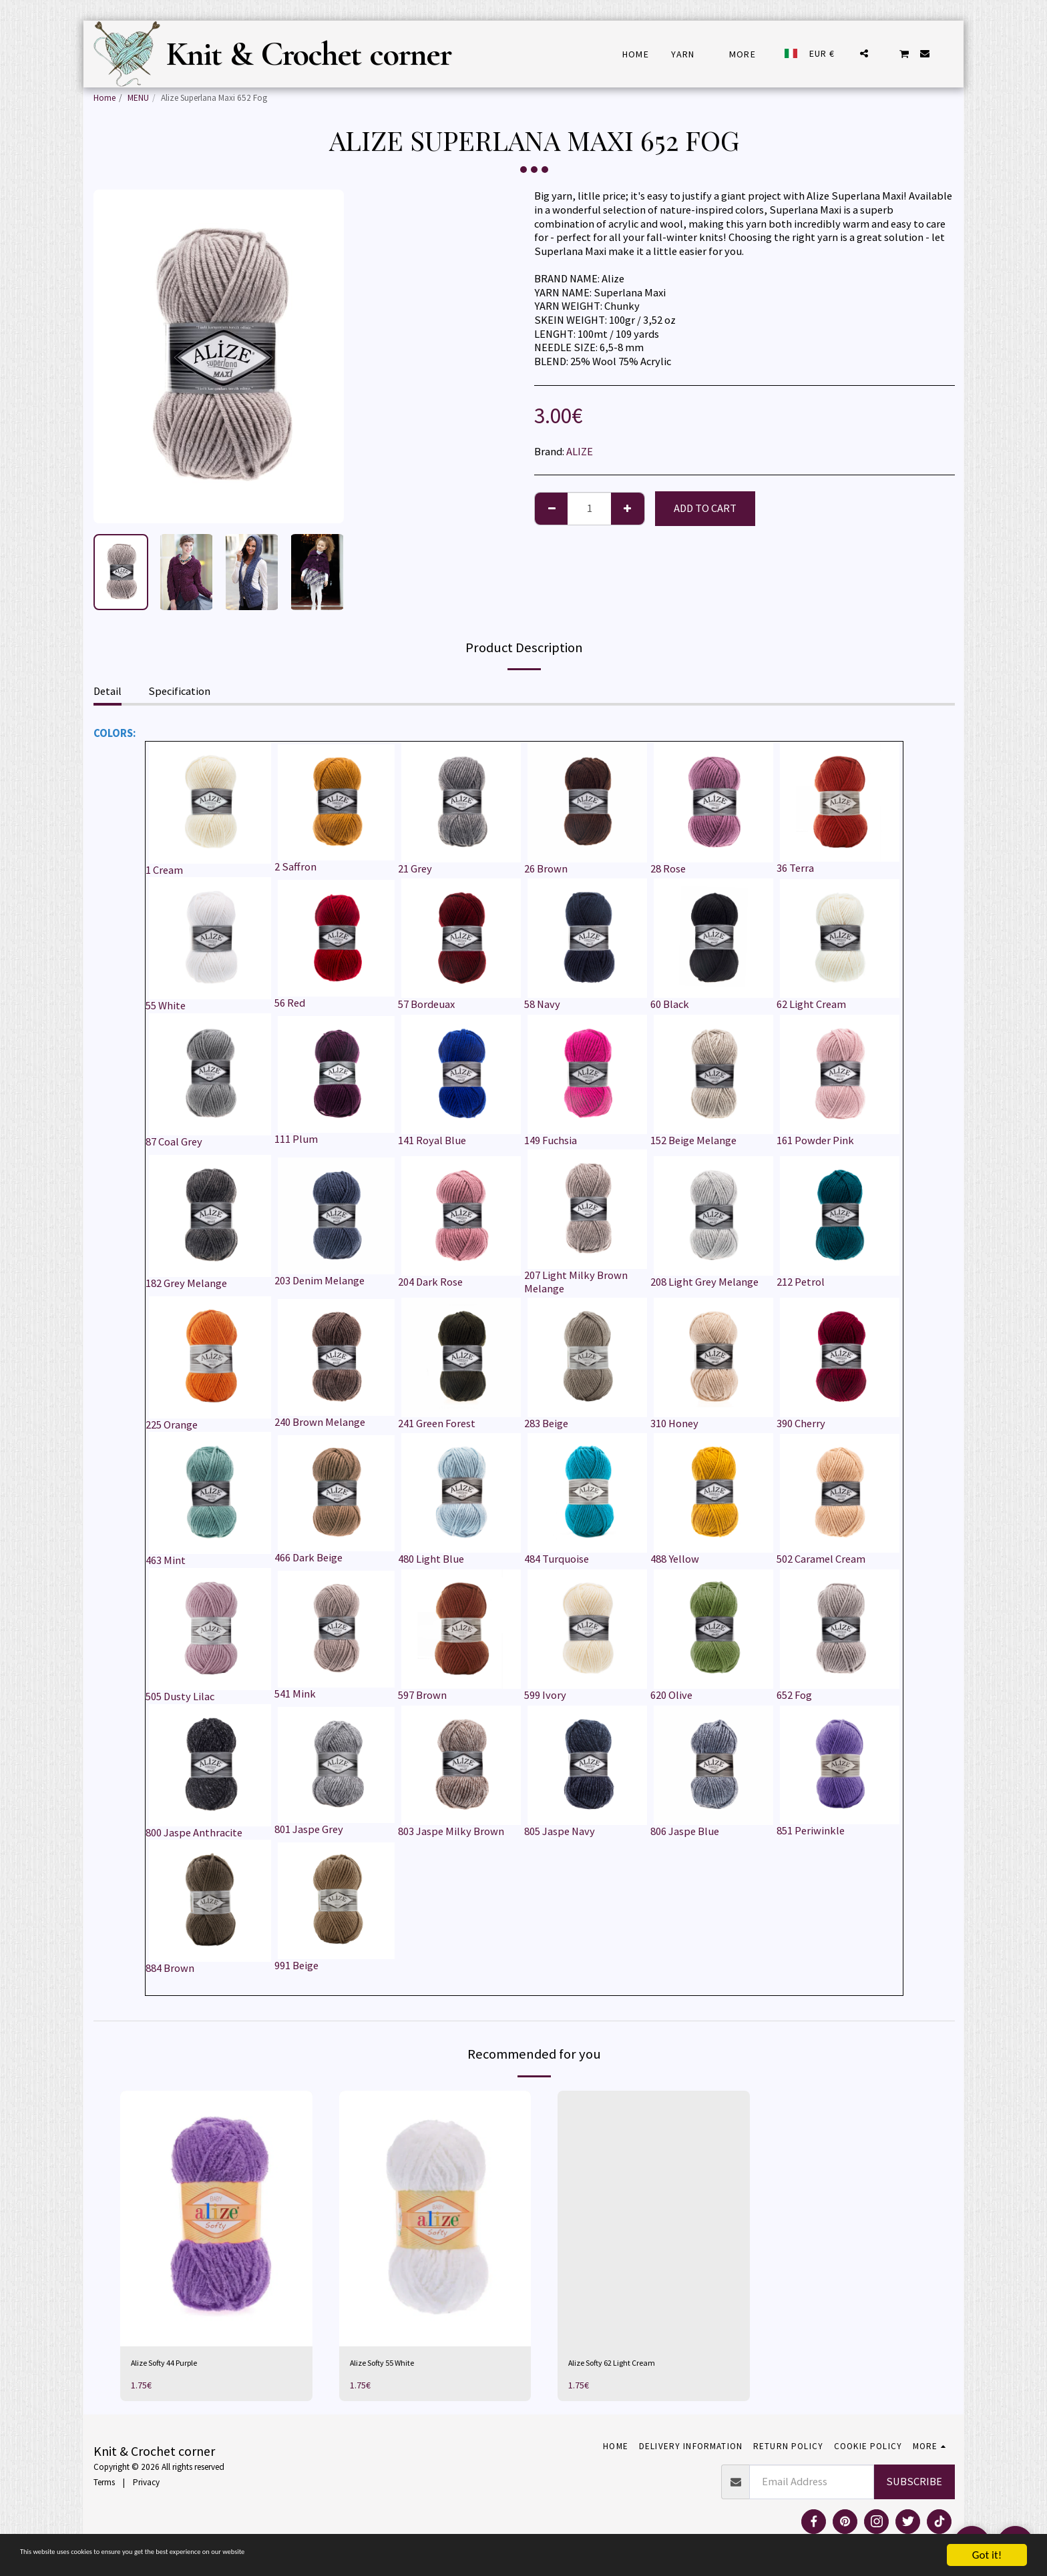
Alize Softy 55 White (395, 2365)
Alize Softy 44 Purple (179, 2365)
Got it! (987, 2555)
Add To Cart (705, 508)
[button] (864, 53)
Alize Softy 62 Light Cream (628, 2365)
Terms (104, 2487)
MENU (138, 97)
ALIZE (579, 452)
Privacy (146, 2487)
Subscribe (914, 2486)
